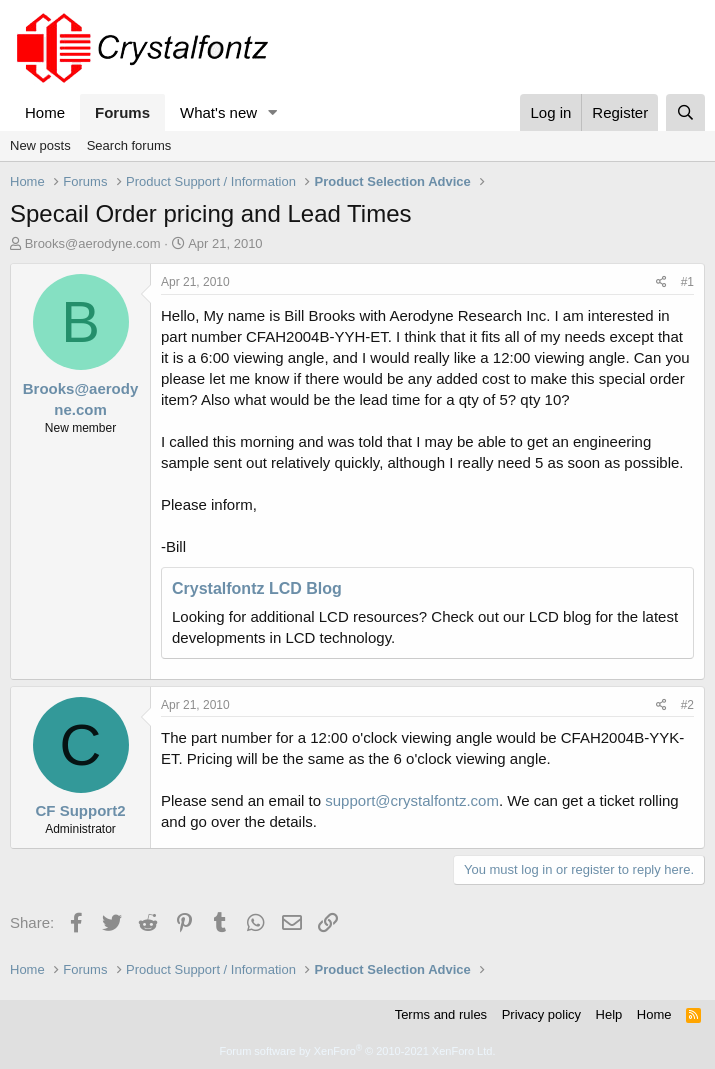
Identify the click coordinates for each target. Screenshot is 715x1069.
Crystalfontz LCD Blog (257, 588)
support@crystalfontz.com (412, 800)
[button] (273, 112)
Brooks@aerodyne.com (93, 243)
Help (609, 1014)
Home (45, 112)
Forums (122, 112)
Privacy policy (541, 1014)
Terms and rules (441, 1014)
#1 (687, 282)
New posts (40, 145)
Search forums (129, 145)
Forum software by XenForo (358, 1051)
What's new (218, 112)
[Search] (685, 112)
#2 (687, 705)
